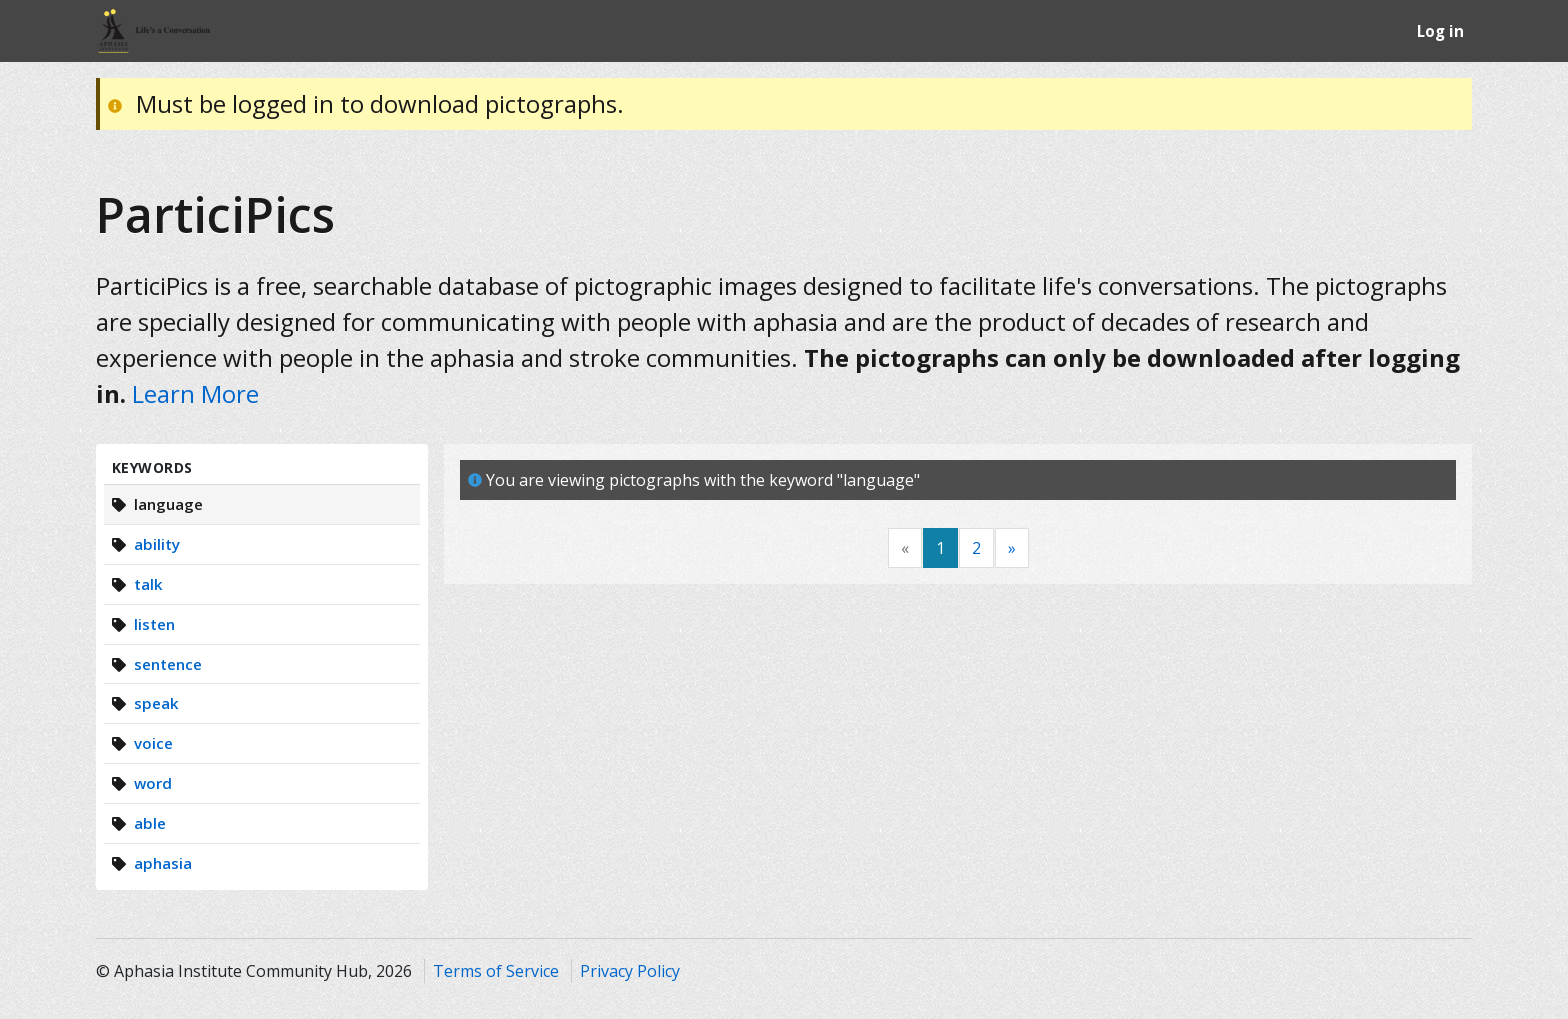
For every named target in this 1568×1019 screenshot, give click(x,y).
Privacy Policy (630, 971)
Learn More (195, 393)
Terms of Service (496, 971)
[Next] (1012, 548)
